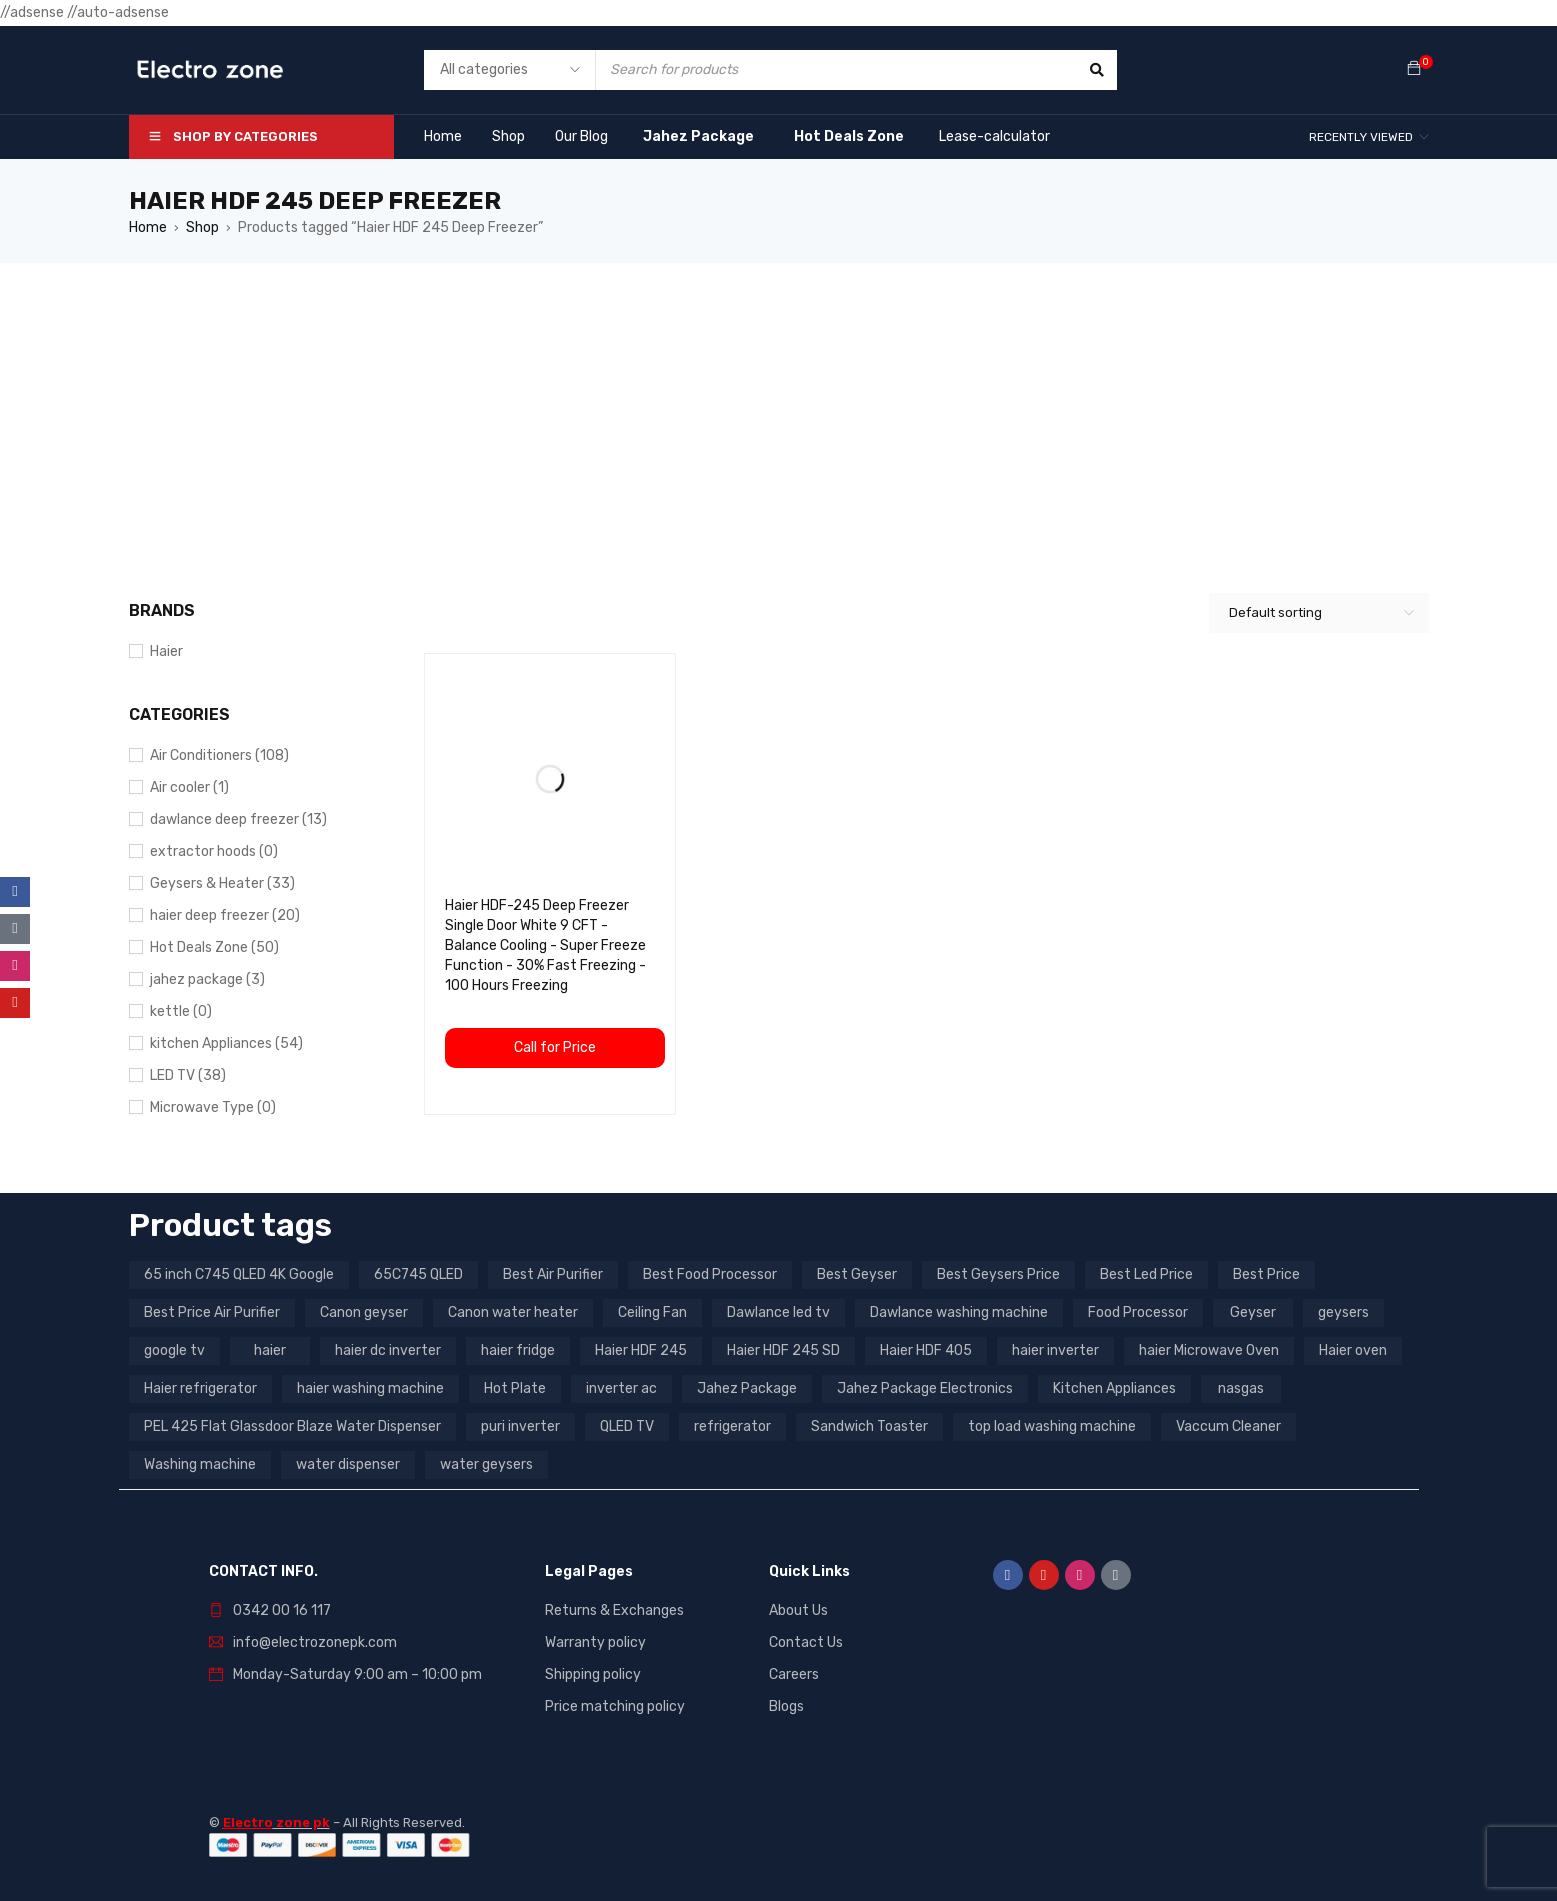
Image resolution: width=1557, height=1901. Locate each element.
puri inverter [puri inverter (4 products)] (520, 1426)
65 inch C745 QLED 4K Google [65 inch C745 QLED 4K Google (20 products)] (239, 1274)
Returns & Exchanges (614, 1610)
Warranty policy (595, 1642)
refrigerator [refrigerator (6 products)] (732, 1426)
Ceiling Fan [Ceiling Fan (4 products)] (652, 1312)
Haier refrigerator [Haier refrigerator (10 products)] (200, 1388)
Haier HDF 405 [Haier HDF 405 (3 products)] (926, 1350)
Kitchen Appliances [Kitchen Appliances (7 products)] (1114, 1388)
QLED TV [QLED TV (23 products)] (627, 1426)
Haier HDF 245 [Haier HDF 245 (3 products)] (641, 1350)
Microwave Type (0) (213, 1107)
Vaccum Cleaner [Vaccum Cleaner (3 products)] (1228, 1426)
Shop (202, 227)
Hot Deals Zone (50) (214, 947)
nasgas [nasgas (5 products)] (1241, 1388)
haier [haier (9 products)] (270, 1350)
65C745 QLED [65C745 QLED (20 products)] (418, 1274)
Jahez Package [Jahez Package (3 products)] (747, 1388)
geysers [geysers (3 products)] (1343, 1312)
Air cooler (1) (189, 787)
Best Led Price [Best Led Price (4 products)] (1146, 1274)
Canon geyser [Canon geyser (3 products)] (364, 1312)
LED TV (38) (188, 1075)
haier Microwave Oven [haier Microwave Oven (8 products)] (1209, 1350)
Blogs (786, 1706)
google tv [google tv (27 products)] (174, 1350)
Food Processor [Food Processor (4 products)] (1138, 1312)
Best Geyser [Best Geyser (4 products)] (857, 1274)
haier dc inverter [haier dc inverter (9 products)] (388, 1350)
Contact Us (806, 1642)
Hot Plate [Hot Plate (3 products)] (515, 1388)
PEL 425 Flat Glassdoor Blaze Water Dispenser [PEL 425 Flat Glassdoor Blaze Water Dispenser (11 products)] (292, 1426)
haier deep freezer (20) (225, 915)
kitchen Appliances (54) (226, 1043)
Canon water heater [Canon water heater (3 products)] (513, 1312)
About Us (798, 1610)
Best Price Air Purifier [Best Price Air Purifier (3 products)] (212, 1312)
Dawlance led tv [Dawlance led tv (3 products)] (778, 1312)
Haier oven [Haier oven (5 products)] (1353, 1350)
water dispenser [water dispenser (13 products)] (348, 1464)
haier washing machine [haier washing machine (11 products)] (370, 1388)
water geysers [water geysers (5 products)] (486, 1464)
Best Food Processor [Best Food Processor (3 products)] (710, 1274)
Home (148, 227)
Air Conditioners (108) (219, 755)
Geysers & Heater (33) (222, 883)
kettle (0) (181, 1011)
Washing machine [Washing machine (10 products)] (200, 1464)
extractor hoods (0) (214, 851)
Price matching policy (615, 1706)
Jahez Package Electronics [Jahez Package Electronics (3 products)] (925, 1388)
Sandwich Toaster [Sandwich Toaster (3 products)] (869, 1426)
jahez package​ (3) (207, 979)
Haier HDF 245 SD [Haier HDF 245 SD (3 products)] (783, 1350)
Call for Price (555, 1047)
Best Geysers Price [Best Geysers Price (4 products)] (998, 1274)
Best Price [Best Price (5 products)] (1266, 1274)
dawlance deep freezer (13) (238, 819)
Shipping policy (593, 1674)
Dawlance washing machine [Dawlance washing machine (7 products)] (959, 1312)
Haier (166, 651)
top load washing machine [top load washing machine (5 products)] (1052, 1426)
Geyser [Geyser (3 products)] (1253, 1312)
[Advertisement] (779, 413)
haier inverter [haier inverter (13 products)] (1055, 1350)
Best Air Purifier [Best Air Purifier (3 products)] (553, 1274)
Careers (794, 1674)
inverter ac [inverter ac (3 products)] (621, 1388)
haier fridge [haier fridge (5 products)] (518, 1350)
